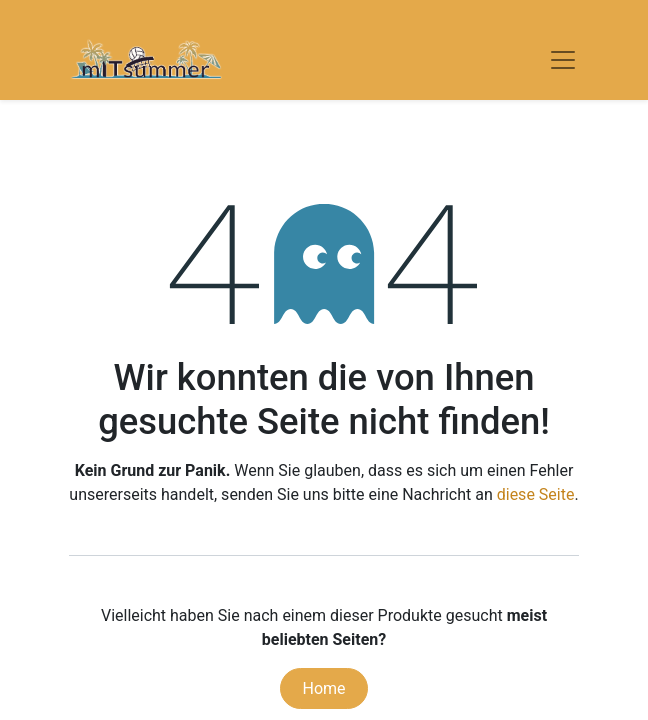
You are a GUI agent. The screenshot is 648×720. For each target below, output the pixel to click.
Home (323, 688)
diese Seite (536, 494)
